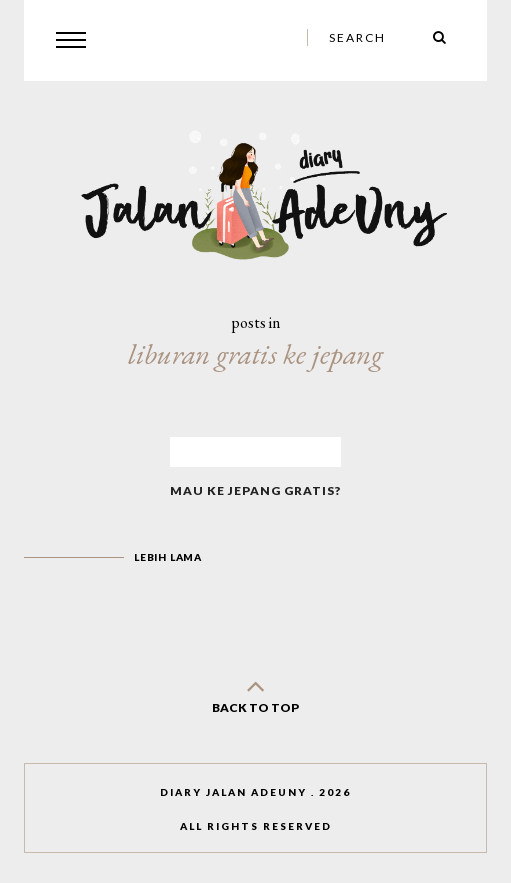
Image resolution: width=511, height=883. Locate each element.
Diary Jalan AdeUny (233, 792)
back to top (256, 692)
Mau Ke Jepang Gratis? (255, 490)
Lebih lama (168, 557)
